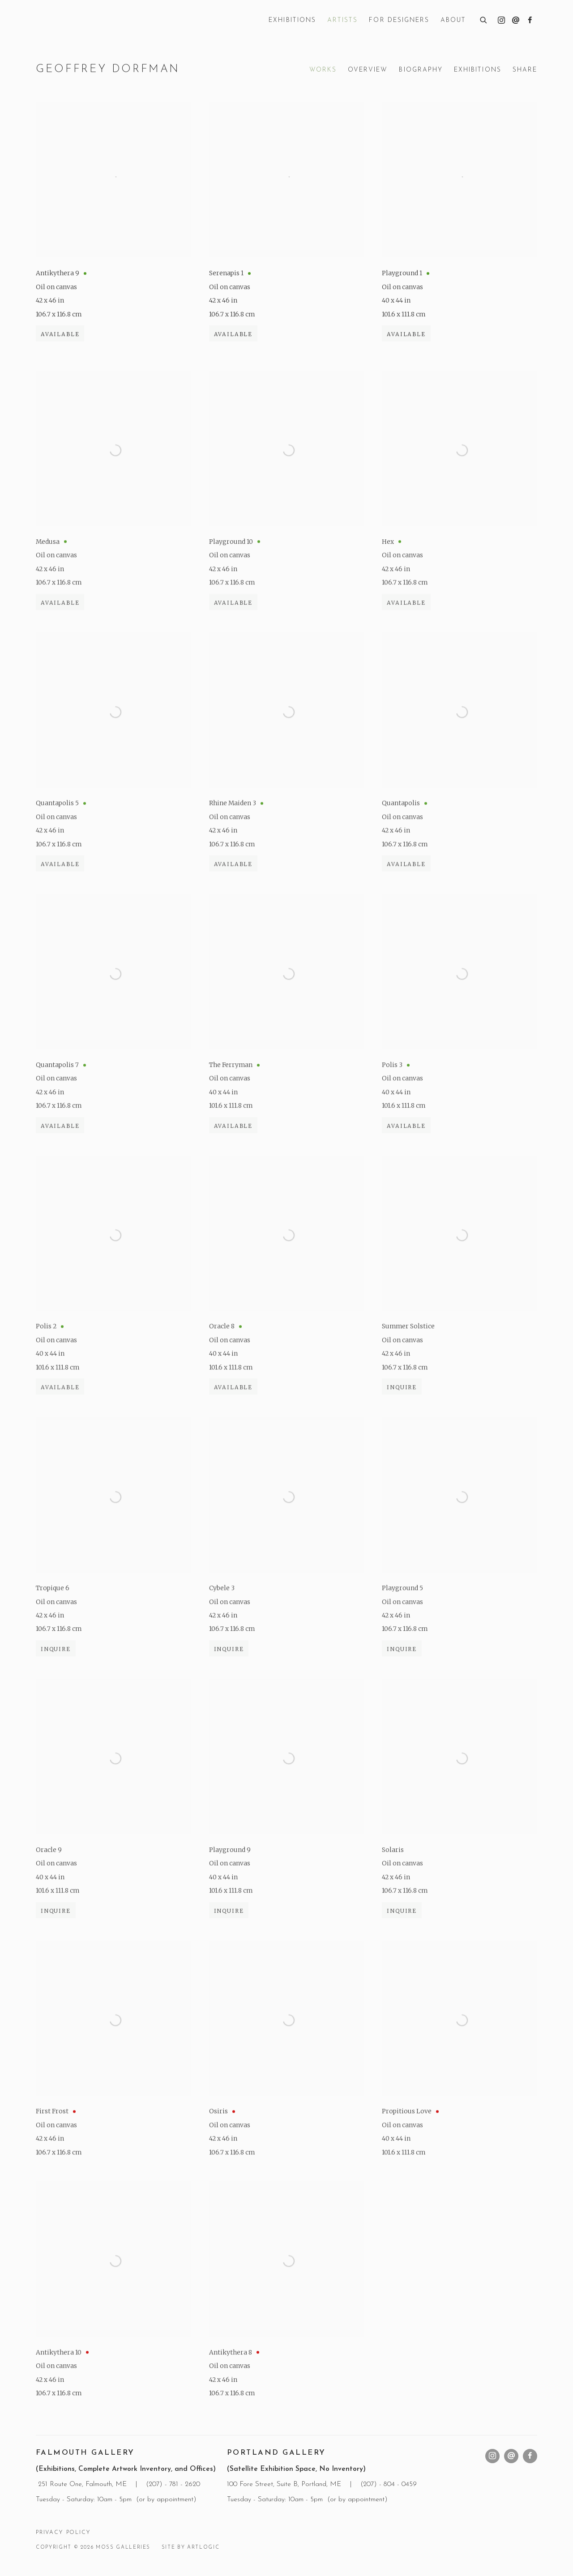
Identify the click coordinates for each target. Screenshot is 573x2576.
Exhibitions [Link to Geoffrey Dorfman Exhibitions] (477, 70)
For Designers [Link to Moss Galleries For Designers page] (399, 20)
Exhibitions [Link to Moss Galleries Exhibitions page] (292, 20)
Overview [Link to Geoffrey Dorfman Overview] (368, 70)
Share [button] (525, 70)
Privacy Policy (63, 2532)
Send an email (516, 20)
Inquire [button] (402, 1416)
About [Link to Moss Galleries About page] (453, 20)
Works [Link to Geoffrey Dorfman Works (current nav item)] (323, 70)
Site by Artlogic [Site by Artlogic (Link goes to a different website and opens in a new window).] (190, 2547)
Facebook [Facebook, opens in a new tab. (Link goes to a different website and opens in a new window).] (530, 20)
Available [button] (60, 342)
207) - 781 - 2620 (175, 2484)
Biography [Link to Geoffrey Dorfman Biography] (421, 70)
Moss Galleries (103, 21)
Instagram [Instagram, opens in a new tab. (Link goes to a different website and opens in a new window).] (501, 20)
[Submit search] (484, 19)
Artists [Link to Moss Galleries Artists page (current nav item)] (342, 20)
